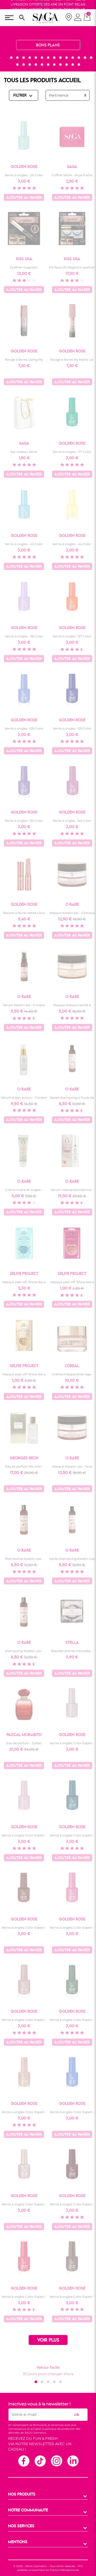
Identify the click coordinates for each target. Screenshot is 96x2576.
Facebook (23, 2461)
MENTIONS (17, 2542)
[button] (5, 57)
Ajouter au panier (24, 198)
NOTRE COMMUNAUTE (28, 2510)
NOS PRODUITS (21, 2494)
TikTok (40, 2461)
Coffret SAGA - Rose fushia (72, 175)
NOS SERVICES (21, 2526)
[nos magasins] (68, 18)
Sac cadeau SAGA (23, 452)
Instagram (56, 2461)
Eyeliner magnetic (24, 267)
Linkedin (73, 2461)
